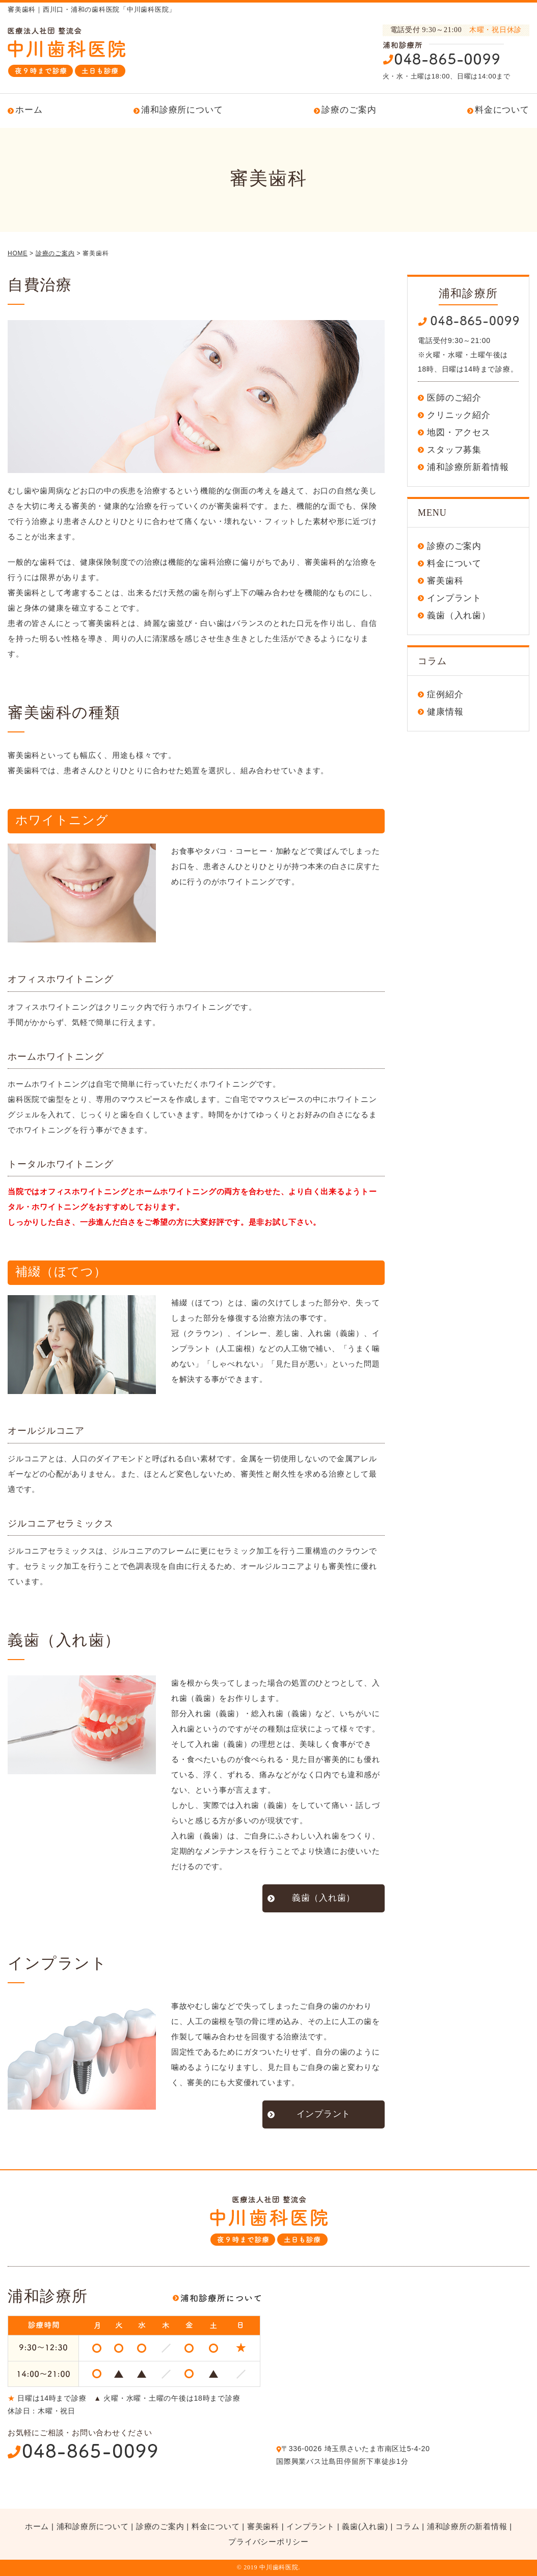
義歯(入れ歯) (365, 2526)
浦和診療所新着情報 (468, 467)
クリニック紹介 (459, 415)
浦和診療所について (182, 110)
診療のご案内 (348, 110)
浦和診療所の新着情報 (467, 2526)
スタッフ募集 (454, 450)
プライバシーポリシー (268, 2541)
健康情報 (445, 712)
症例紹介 (445, 694)
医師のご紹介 (454, 398)
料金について (502, 110)
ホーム (29, 110)
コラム (407, 2526)
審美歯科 (445, 581)
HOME (18, 253)
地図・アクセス (459, 432)
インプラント (324, 2114)
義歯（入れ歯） (323, 1898)
